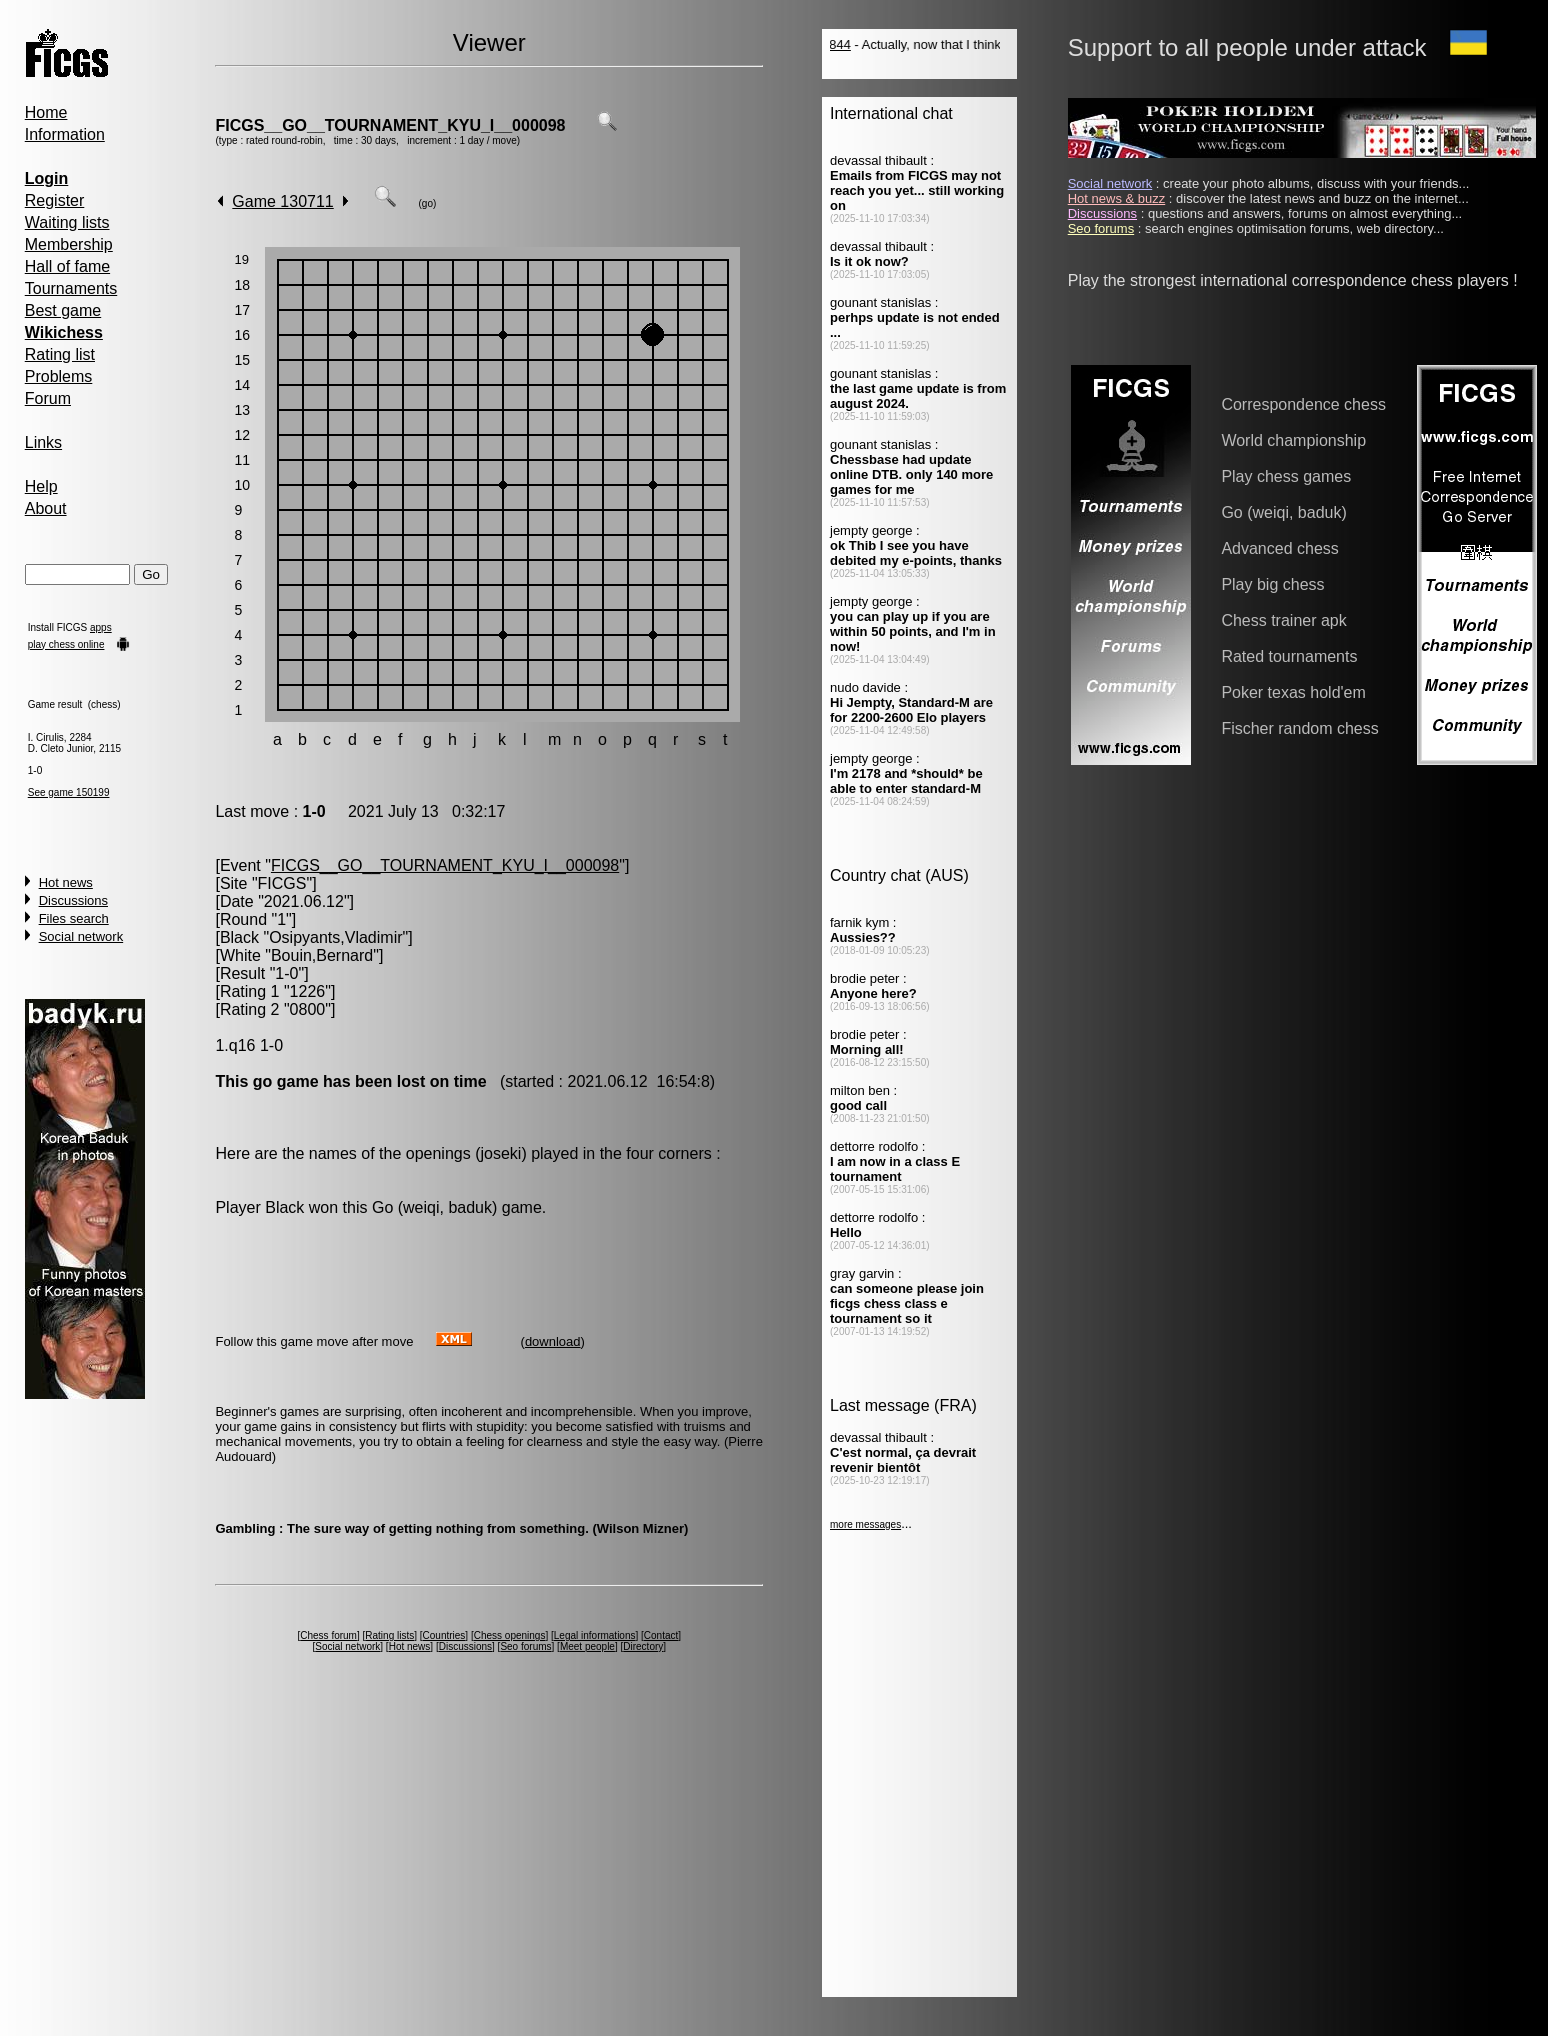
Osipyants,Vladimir (335, 937)
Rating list (60, 354)
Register (55, 200)
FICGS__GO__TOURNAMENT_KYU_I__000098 (390, 125)
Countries (444, 1635)
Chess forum (328, 1635)
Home (46, 112)
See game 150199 (69, 792)
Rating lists (389, 1635)
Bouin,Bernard (322, 955)
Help (41, 486)
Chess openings (510, 1635)
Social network (81, 936)
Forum (48, 398)
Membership (69, 244)
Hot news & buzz (1117, 198)
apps (101, 627)
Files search (74, 918)
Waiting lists (67, 222)
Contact (661, 1635)
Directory (643, 1646)
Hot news (66, 882)
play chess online (66, 644)
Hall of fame (67, 266)
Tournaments (71, 288)
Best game (63, 310)
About (46, 508)
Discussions (73, 900)
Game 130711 (282, 201)
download (553, 1341)
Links (43, 442)
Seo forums (525, 1646)
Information (65, 134)
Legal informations (595, 1635)
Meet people (587, 1646)
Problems (59, 376)
